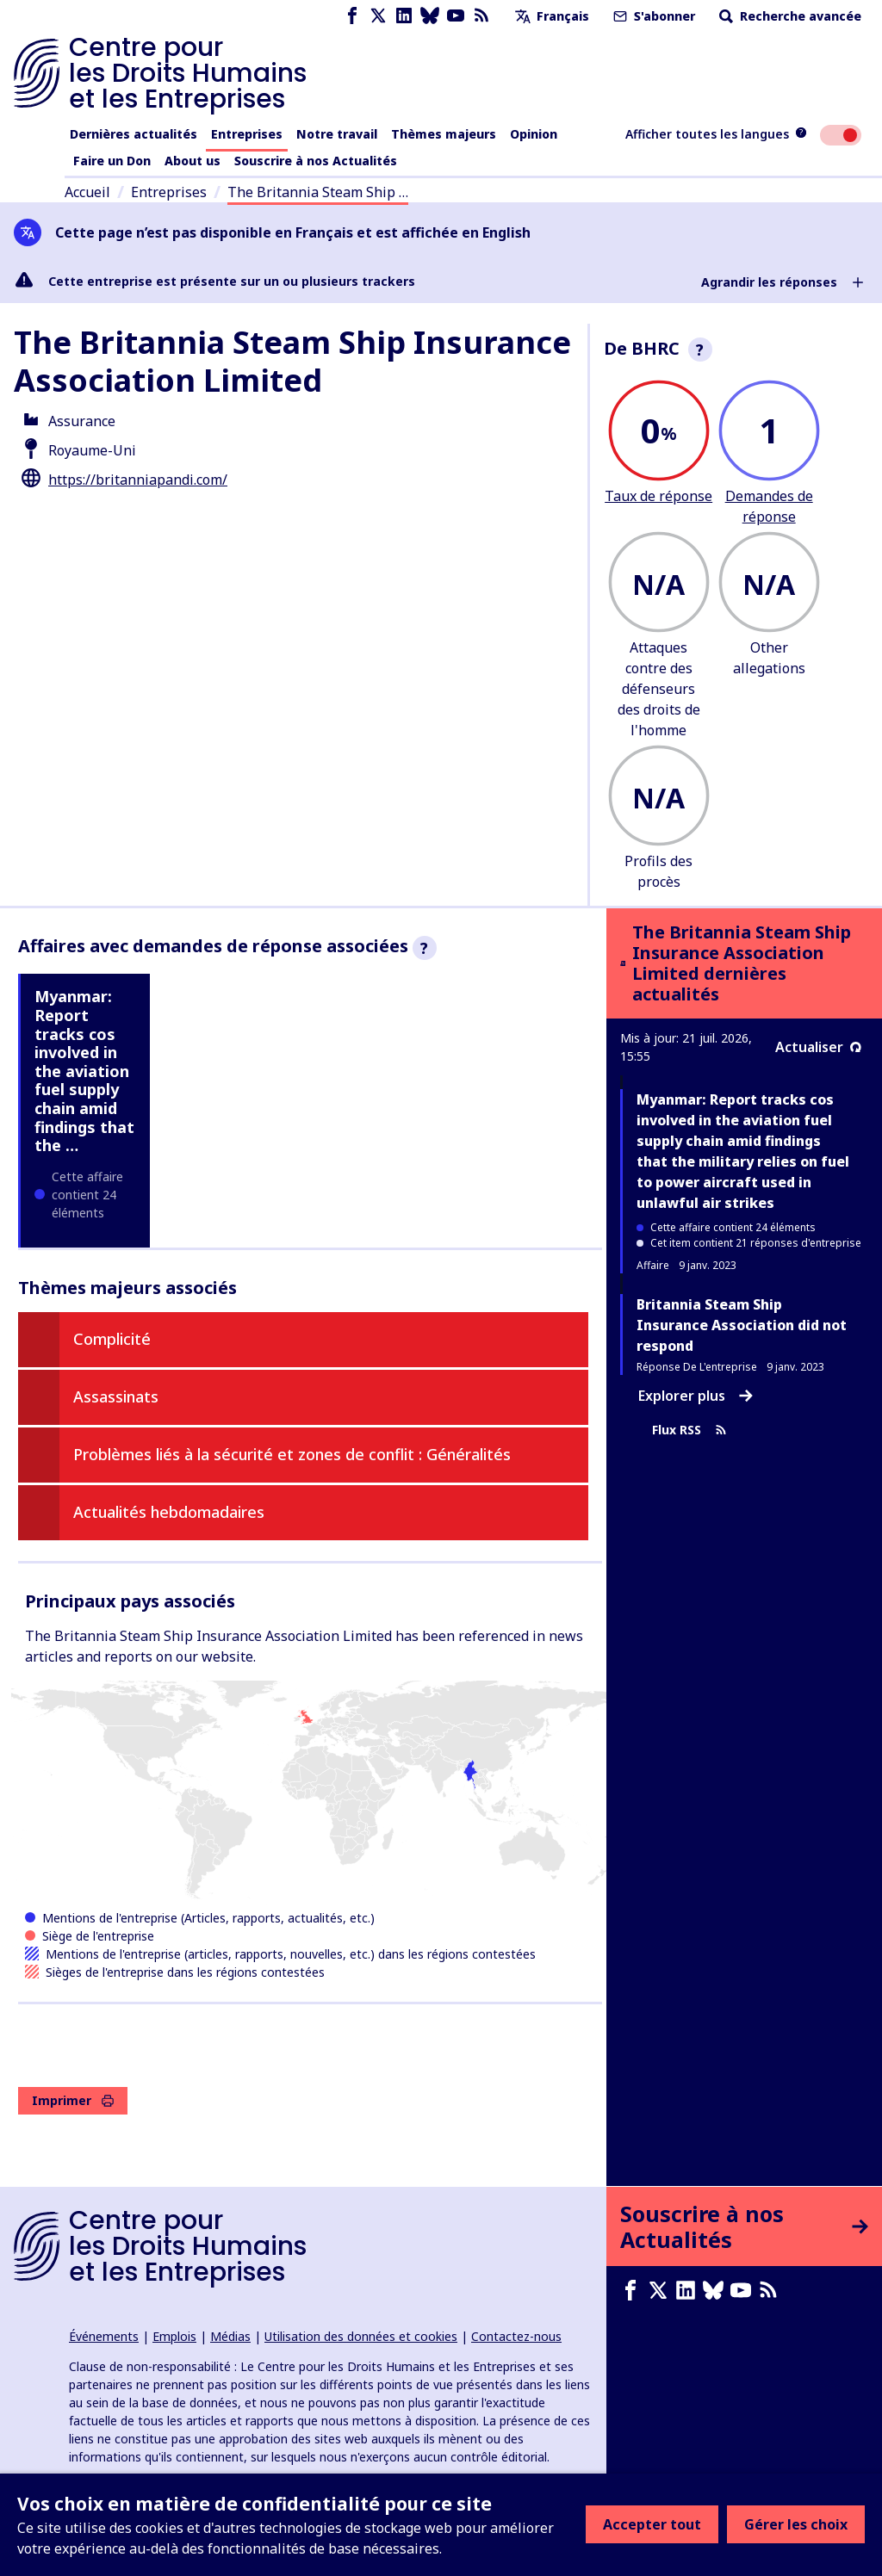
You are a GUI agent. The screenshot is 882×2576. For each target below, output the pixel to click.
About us (192, 160)
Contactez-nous (516, 2336)
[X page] (378, 16)
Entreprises (247, 134)
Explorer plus (695, 1395)
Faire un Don (112, 160)
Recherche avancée (788, 16)
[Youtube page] (455, 16)
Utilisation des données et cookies (360, 2336)
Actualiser (818, 1046)
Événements (104, 2336)
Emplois (174, 2336)
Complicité (112, 1338)
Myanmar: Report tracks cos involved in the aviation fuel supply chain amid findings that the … (84, 1070)
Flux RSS (689, 1430)
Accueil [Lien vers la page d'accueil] (87, 192)
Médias (230, 2336)
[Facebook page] (352, 16)
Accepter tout (652, 2524)
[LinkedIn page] (404, 16)
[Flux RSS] (481, 16)
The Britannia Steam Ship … (317, 192)
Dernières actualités (133, 134)
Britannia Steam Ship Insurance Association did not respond (742, 1325)
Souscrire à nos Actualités (315, 160)
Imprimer (73, 2100)
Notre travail (336, 134)
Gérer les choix (796, 2524)
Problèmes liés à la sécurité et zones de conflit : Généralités (292, 1454)
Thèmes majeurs (443, 134)
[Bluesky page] (429, 16)
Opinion (533, 134)
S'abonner (652, 16)
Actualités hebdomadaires (168, 1512)
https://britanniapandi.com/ (137, 479)
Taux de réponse (658, 495)
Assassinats (115, 1396)
